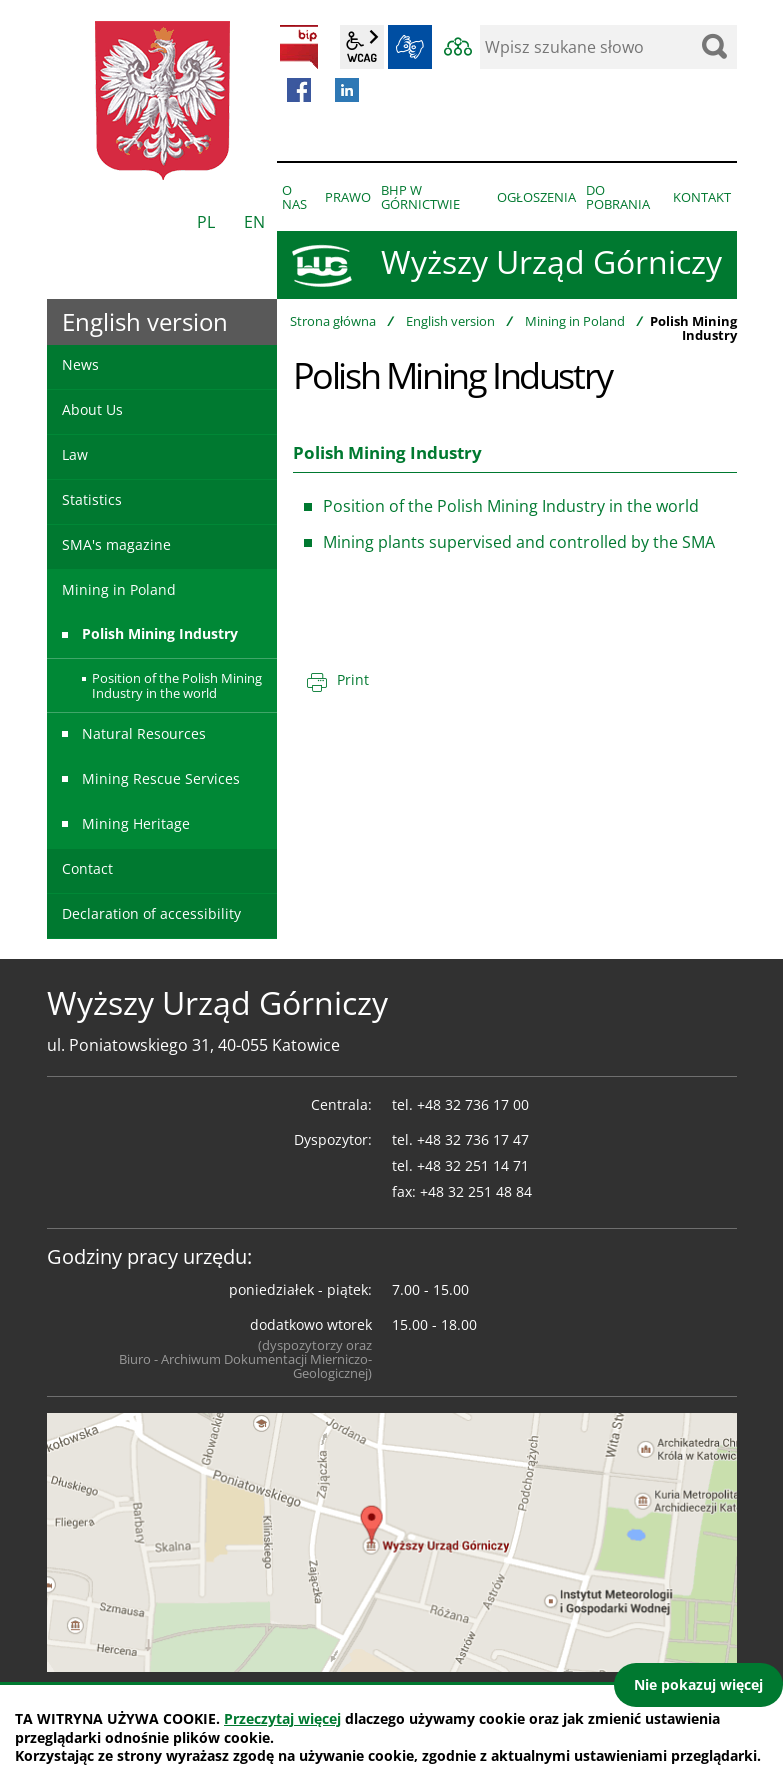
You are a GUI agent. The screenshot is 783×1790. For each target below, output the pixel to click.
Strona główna (333, 321)
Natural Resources (144, 733)
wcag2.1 (362, 47)
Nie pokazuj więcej (698, 1684)
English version (450, 321)
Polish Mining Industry (160, 633)
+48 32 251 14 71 (473, 1165)
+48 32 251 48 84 (476, 1191)
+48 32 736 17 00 (473, 1104)
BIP (299, 47)
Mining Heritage (136, 823)
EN (254, 222)
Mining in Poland (575, 321)
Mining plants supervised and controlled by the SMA (519, 542)
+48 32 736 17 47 (473, 1139)
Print (353, 679)
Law (75, 454)
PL (206, 222)
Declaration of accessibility (151, 913)
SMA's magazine (116, 544)
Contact (87, 868)
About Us (92, 409)
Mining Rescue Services (161, 778)
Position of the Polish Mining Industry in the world (511, 506)
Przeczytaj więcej (282, 1718)
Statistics (92, 499)
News (80, 364)
